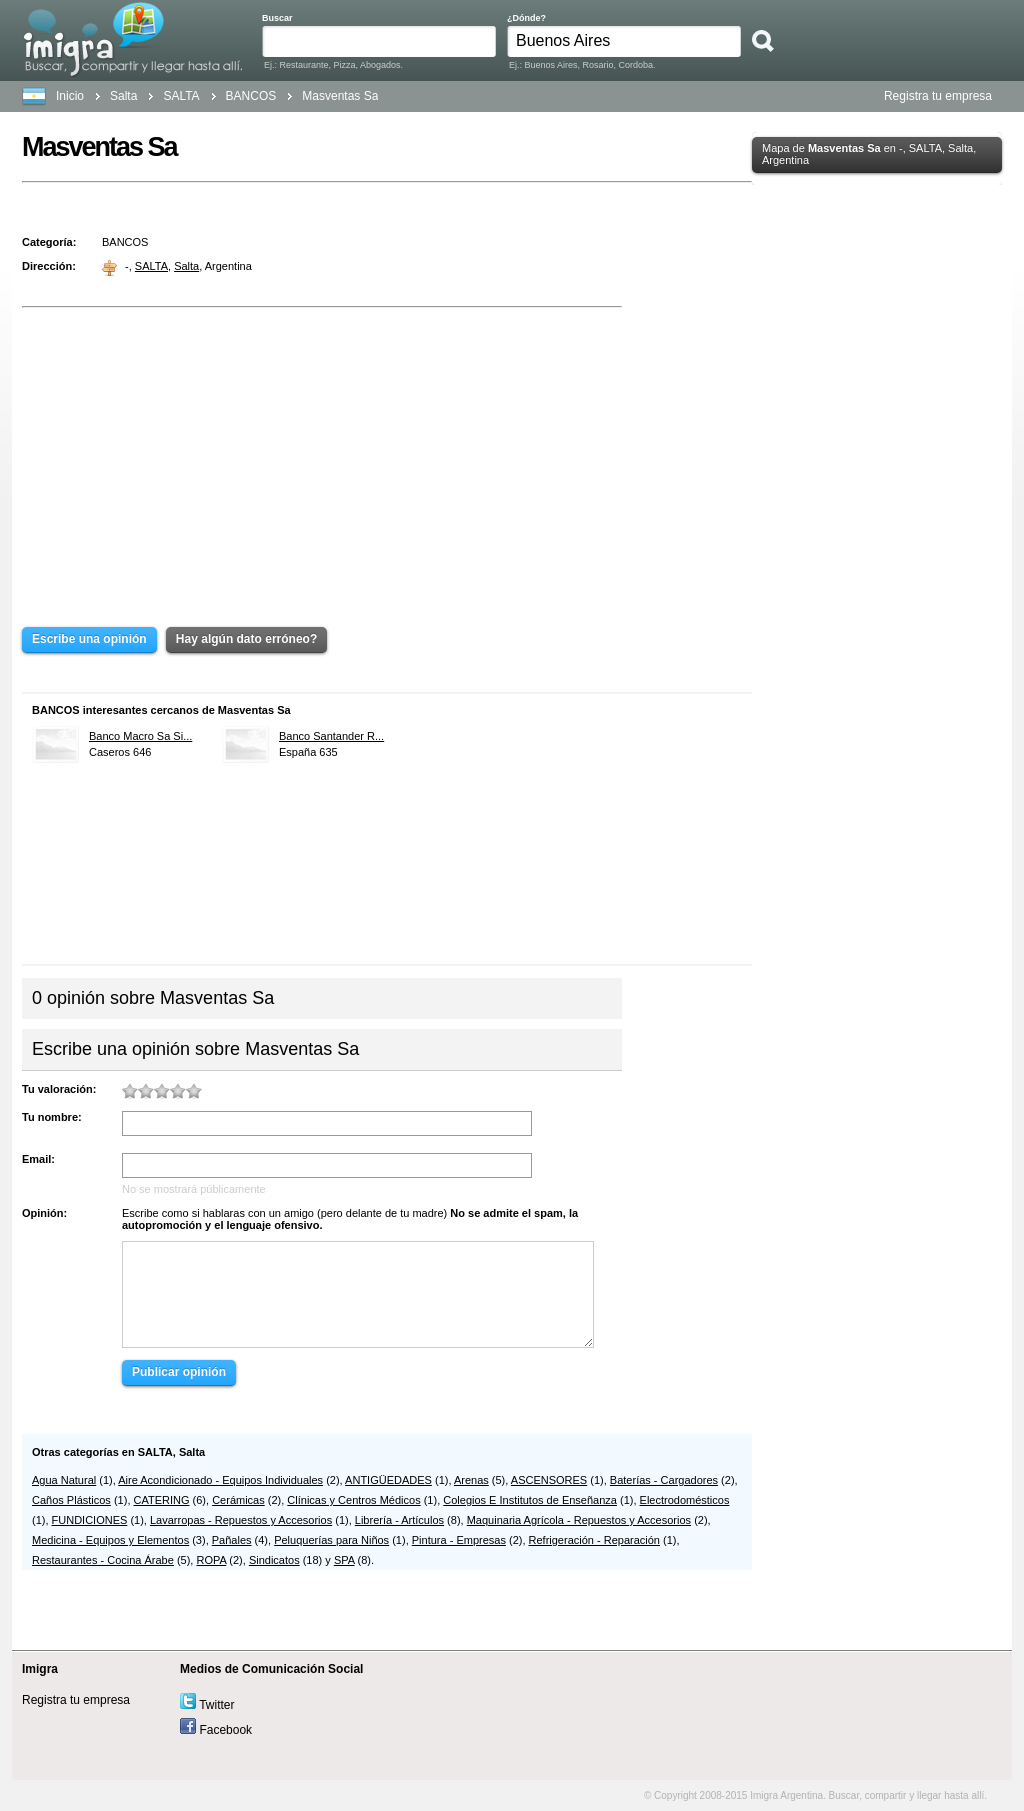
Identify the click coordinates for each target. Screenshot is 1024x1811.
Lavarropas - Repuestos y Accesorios (241, 1520)
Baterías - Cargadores (664, 1480)
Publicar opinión (179, 1372)
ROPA (211, 1560)
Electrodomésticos (685, 1500)
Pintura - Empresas (459, 1540)
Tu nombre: (52, 1117)
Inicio (70, 96)
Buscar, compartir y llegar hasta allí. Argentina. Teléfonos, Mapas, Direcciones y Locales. (132, 39)
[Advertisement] (322, 453)
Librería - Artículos (399, 1520)
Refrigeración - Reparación (594, 1540)
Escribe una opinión (89, 639)
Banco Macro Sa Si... (140, 736)
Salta (123, 96)
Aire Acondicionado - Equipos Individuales (220, 1480)
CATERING (162, 1500)
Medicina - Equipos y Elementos (110, 1540)
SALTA (151, 266)
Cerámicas (238, 1500)
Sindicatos (274, 1560)
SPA (344, 1560)
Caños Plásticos (71, 1500)
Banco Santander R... (331, 736)
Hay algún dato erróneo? (246, 639)
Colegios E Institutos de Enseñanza (530, 1500)
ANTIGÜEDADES (388, 1480)
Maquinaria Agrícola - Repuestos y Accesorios (579, 1520)
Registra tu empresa (938, 96)
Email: (38, 1159)
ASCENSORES (549, 1480)
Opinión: (44, 1213)
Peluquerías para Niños (331, 1540)
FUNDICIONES (90, 1520)
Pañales (232, 1540)
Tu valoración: (59, 1089)
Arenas (471, 1480)
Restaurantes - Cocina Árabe (103, 1560)
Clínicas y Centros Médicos (353, 1500)
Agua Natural (64, 1480)
